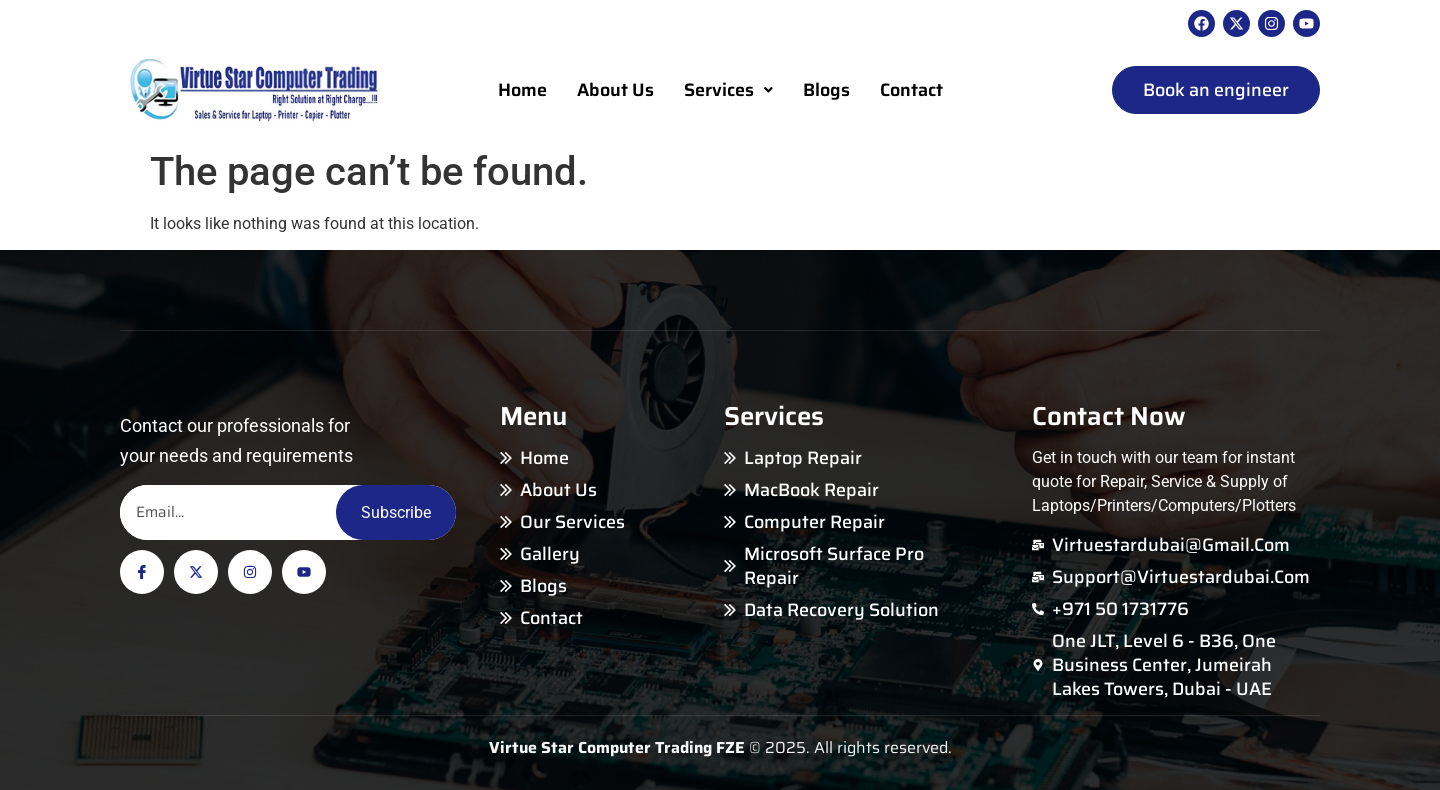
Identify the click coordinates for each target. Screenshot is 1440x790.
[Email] (228, 512)
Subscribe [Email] (396, 512)
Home (522, 90)
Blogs (826, 90)
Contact (911, 90)
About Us (615, 90)
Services (728, 90)
